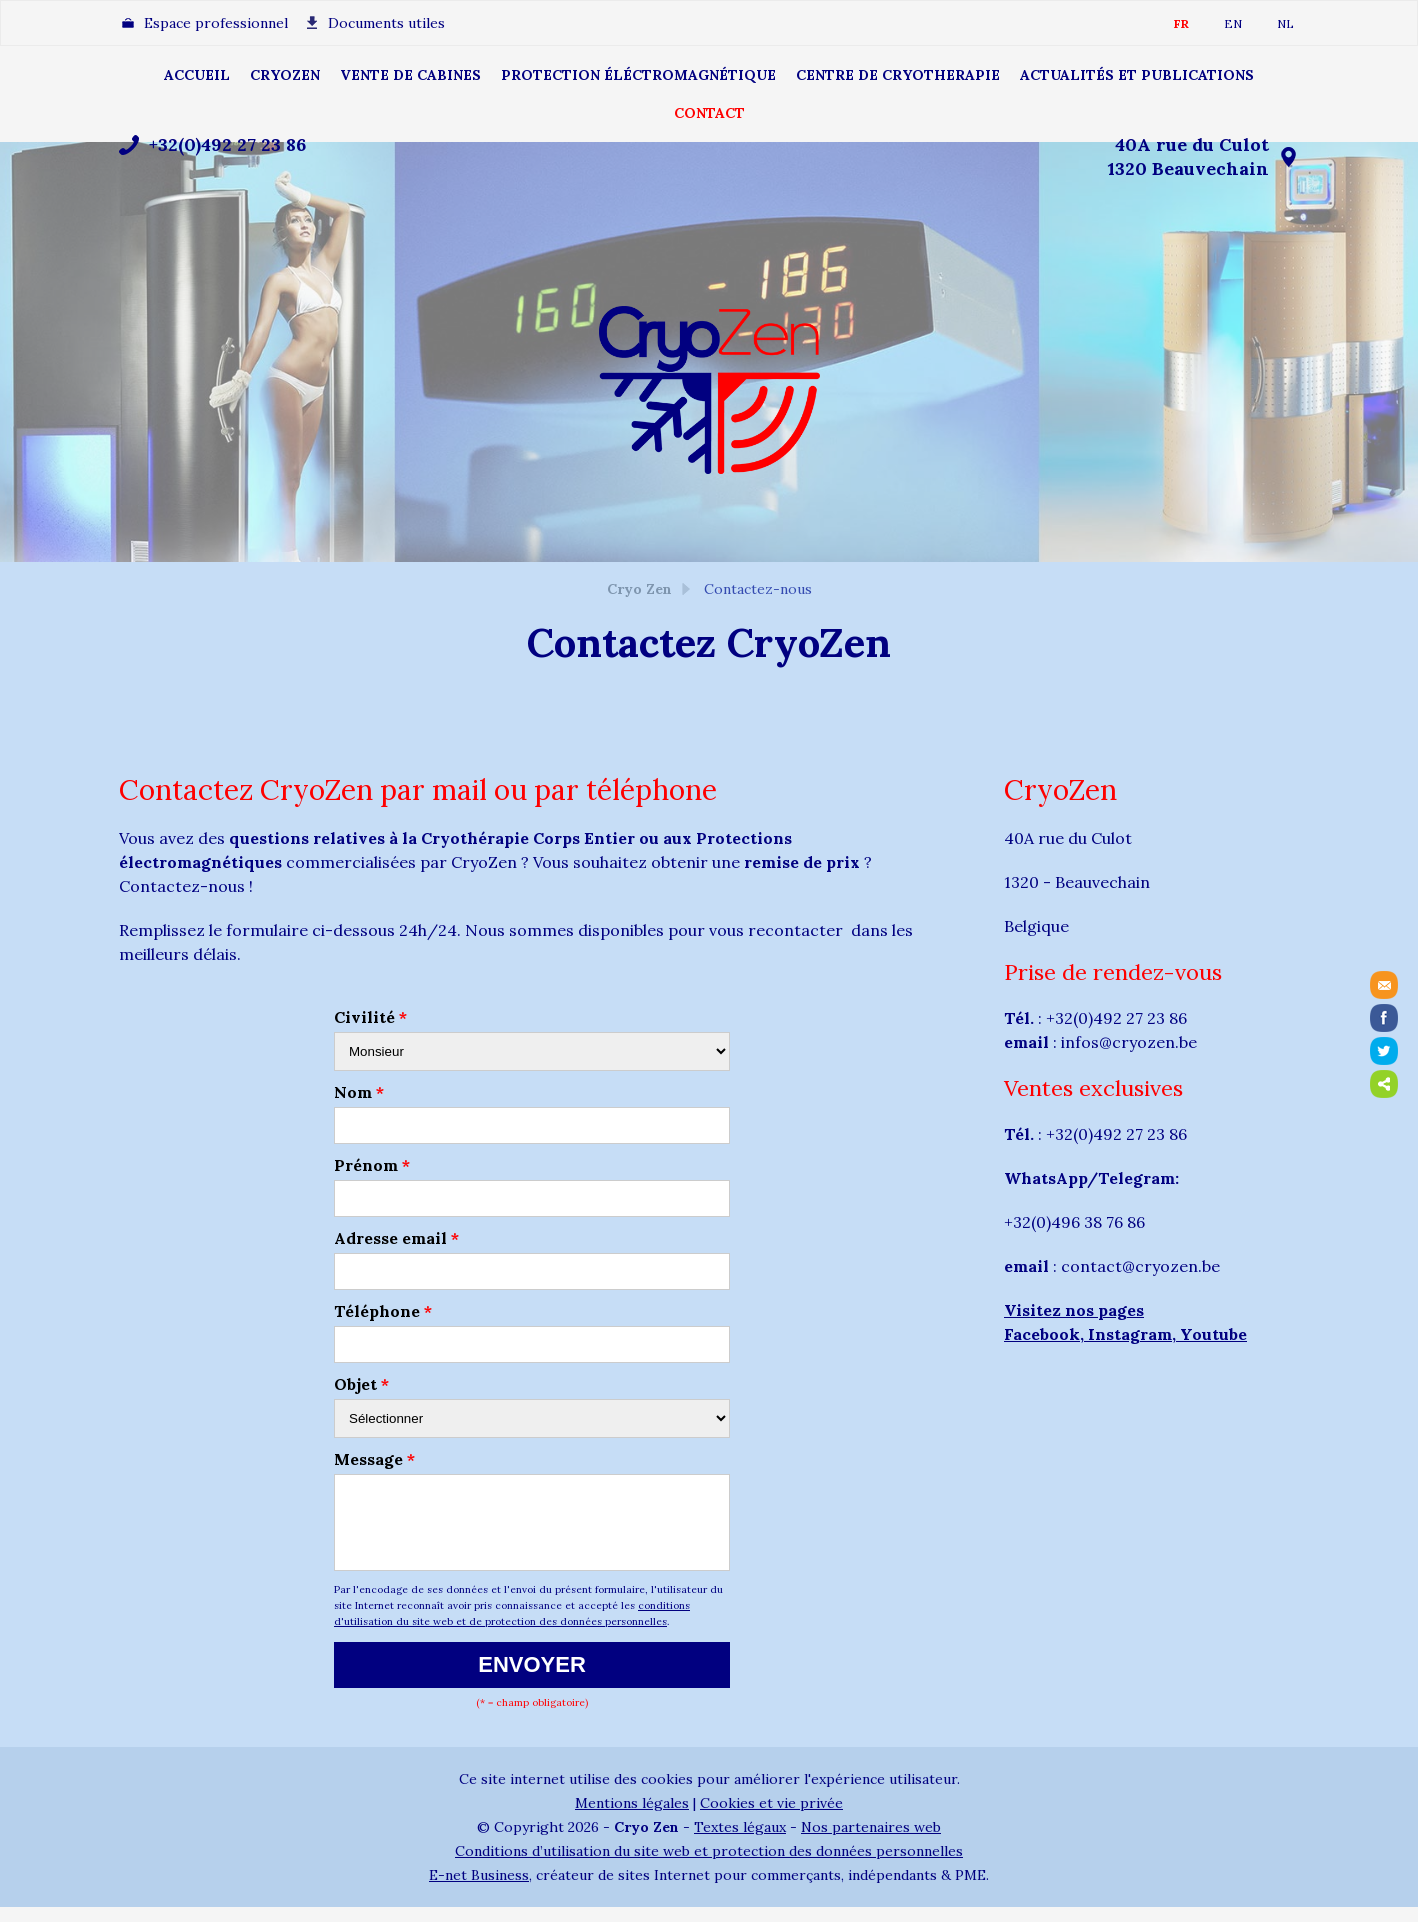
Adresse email (396, 1238)
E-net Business (479, 1890)
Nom (359, 1092)
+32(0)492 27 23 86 (227, 144)
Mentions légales (632, 1818)
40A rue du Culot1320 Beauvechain (1188, 156)
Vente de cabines (410, 75)
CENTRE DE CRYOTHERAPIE (898, 75)
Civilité (370, 1017)
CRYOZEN (285, 75)
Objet (361, 1384)
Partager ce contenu (1384, 1084)
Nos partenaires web (871, 1842)
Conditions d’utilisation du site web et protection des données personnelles (709, 1866)
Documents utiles (386, 23)
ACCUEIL (197, 75)
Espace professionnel (216, 23)
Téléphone (383, 1311)
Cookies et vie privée (771, 1818)
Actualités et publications (1137, 75)
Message (374, 1459)
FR (1181, 23)
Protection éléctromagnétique (638, 75)
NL (1285, 23)
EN (1233, 23)
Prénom (372, 1165)
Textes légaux (740, 1842)
